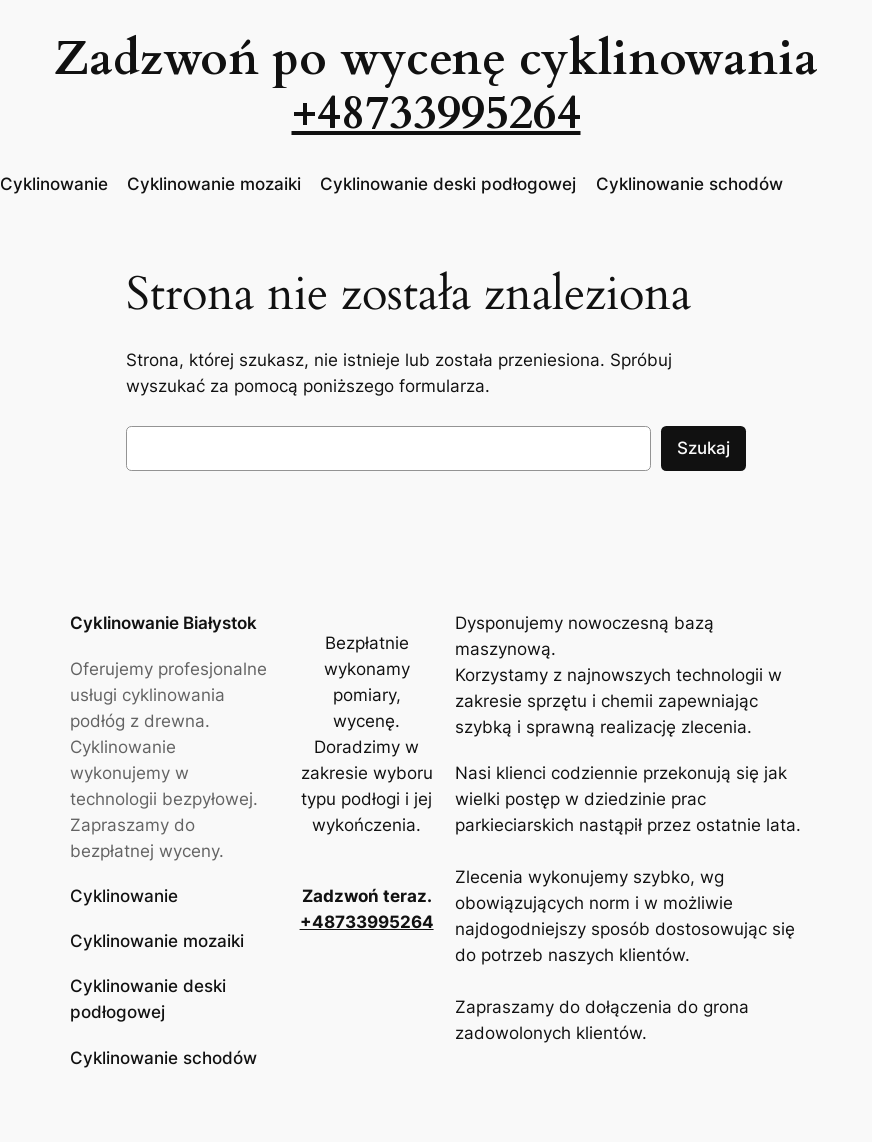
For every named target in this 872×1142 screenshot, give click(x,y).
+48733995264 (436, 113)
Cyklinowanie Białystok (163, 623)
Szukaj (703, 448)
